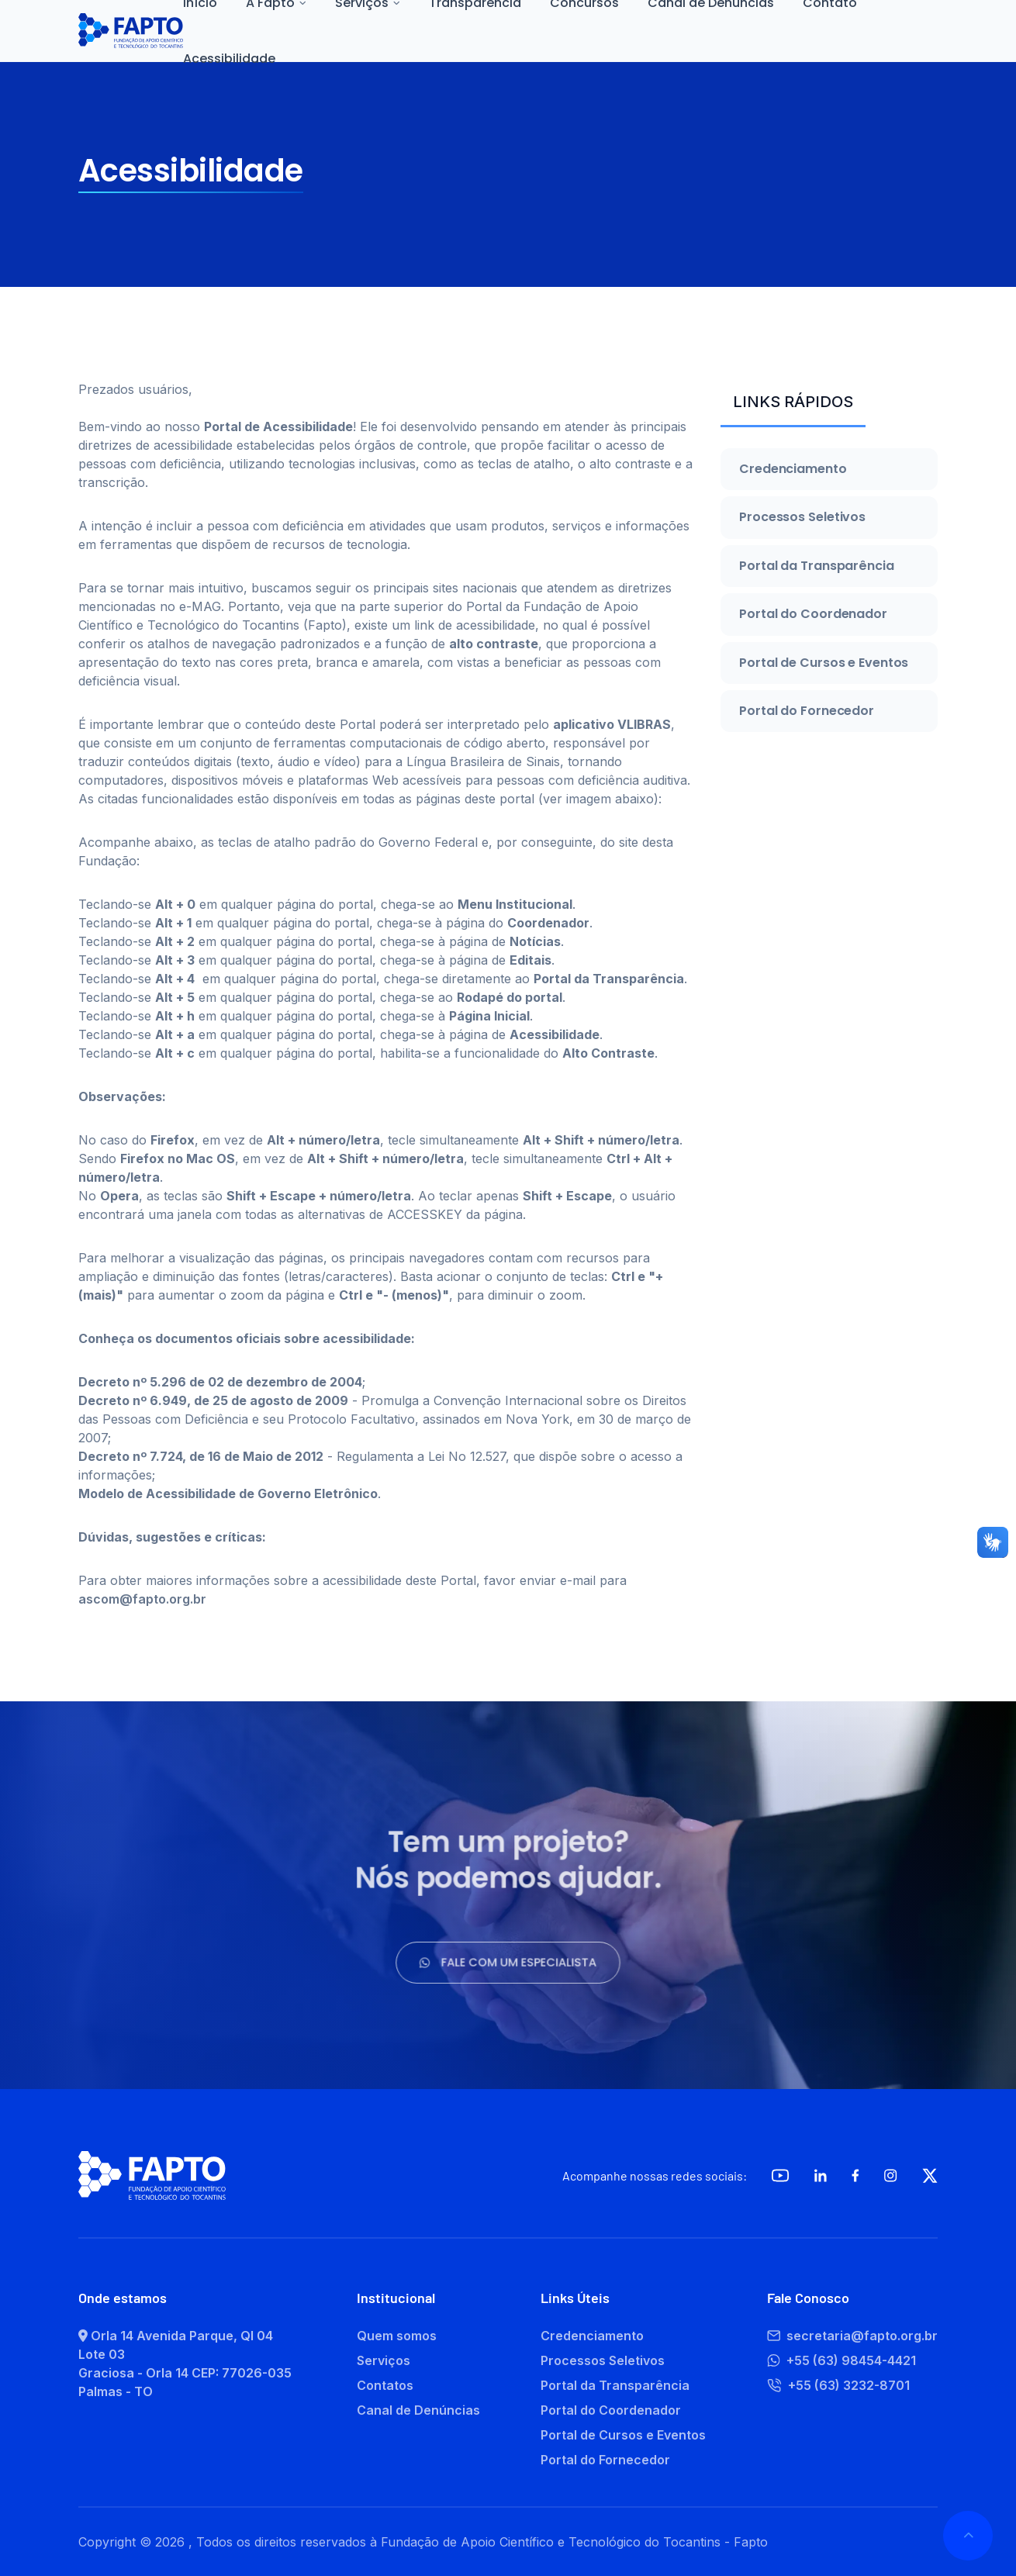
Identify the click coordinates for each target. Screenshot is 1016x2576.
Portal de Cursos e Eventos (823, 663)
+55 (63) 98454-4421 (841, 2360)
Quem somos (397, 2335)
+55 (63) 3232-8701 (838, 2385)
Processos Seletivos (802, 517)
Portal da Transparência (816, 566)
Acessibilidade (229, 58)
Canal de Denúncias (418, 2410)
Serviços (383, 2360)
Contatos (385, 2385)
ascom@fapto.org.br (142, 1599)
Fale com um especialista (508, 1956)
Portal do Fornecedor (806, 711)
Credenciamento (793, 469)
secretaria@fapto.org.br (852, 2335)
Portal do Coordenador (813, 614)
